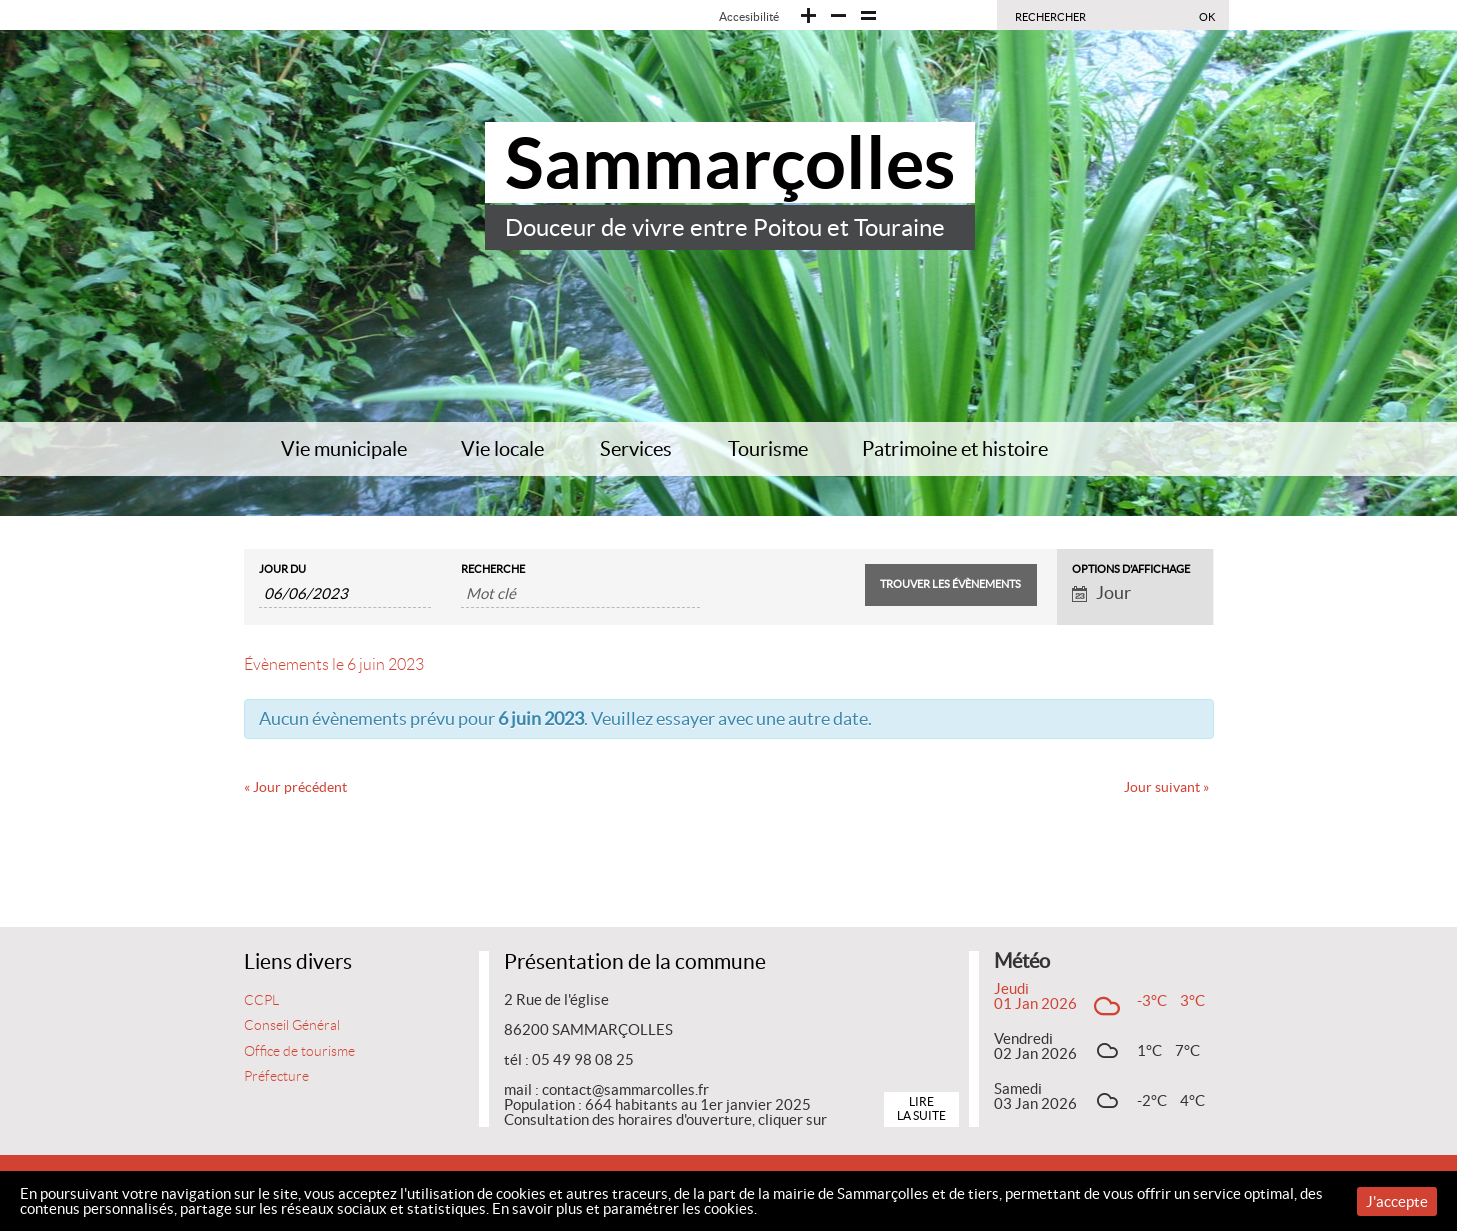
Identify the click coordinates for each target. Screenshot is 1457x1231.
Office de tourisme (299, 1051)
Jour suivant (1166, 787)
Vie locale (502, 449)
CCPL (261, 1000)
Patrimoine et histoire (955, 449)
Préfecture (276, 1076)
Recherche (493, 569)
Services (636, 449)
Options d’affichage (1131, 569)
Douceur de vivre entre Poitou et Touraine (725, 227)
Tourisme (768, 449)
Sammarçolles (730, 162)
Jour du (282, 569)
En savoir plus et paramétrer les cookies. (624, 1208)
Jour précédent (295, 787)
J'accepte (1397, 1201)
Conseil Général (292, 1025)
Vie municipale (344, 449)
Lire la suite (921, 1108)
